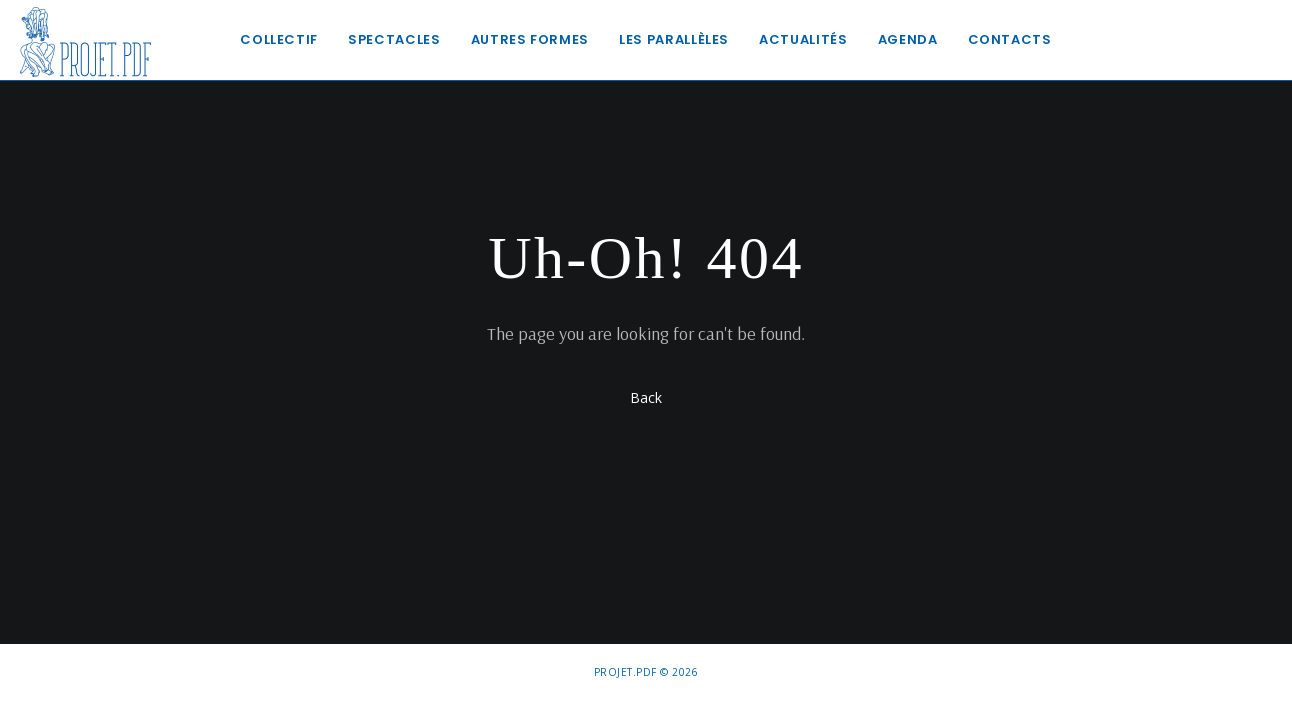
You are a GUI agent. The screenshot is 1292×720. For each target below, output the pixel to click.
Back (646, 397)
